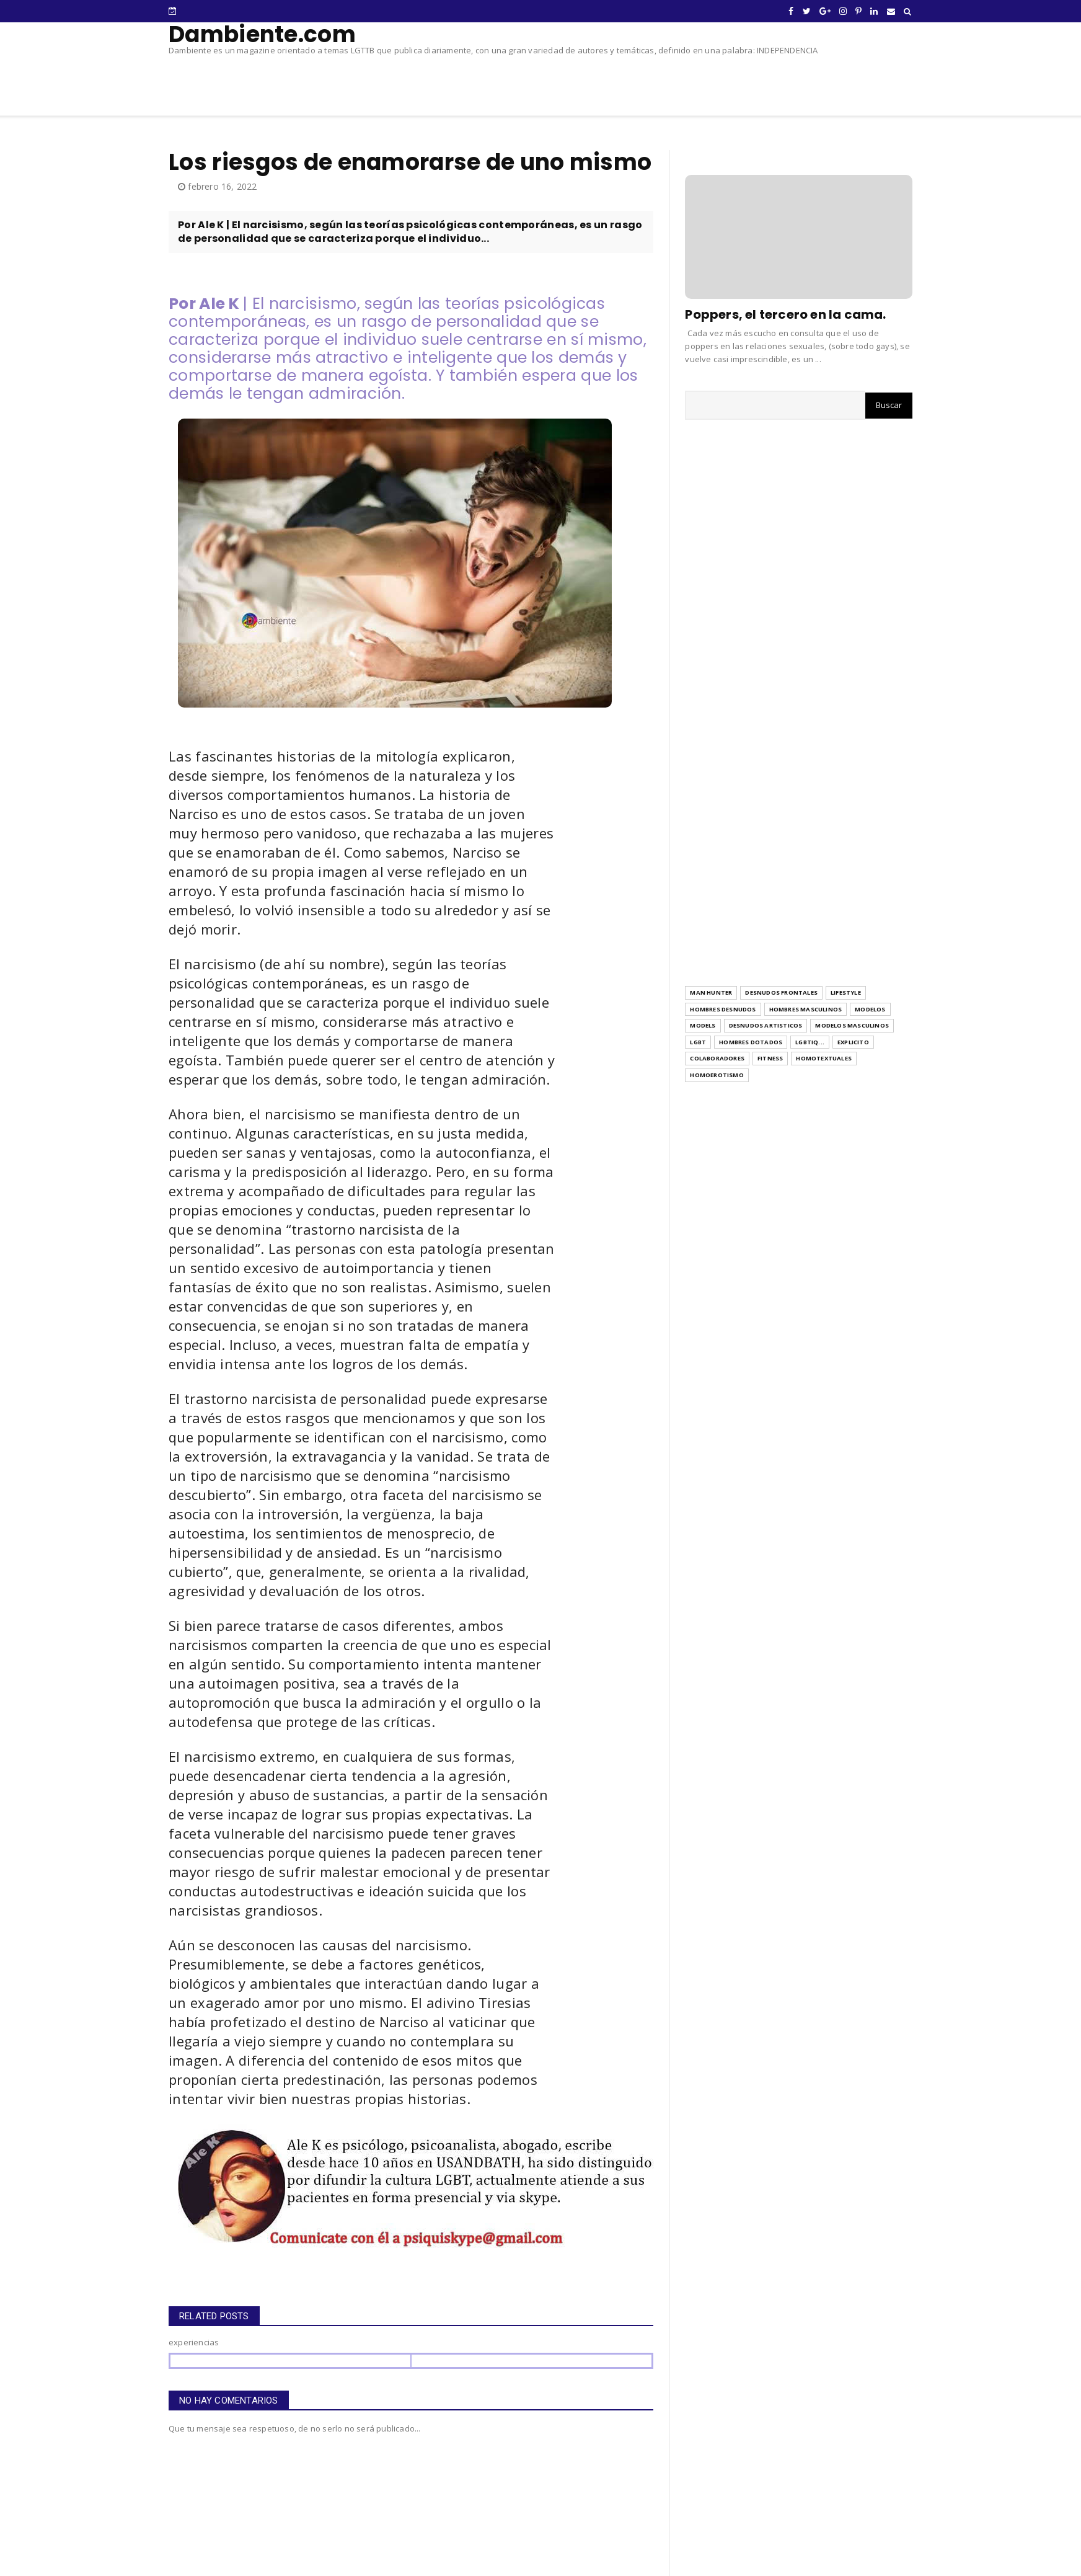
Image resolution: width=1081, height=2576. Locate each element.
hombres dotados (750, 1042)
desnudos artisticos (766, 1025)
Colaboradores (717, 1058)
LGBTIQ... (809, 1042)
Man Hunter (711, 992)
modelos (870, 1009)
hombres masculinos (805, 1009)
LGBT (698, 1042)
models (702, 1025)
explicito (853, 1042)
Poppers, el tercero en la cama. (785, 314)
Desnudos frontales (781, 992)
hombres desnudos (723, 1009)
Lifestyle (846, 992)
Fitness (770, 1058)
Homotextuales (824, 1058)
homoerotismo (716, 1075)
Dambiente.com (262, 34)
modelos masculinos (852, 1025)
